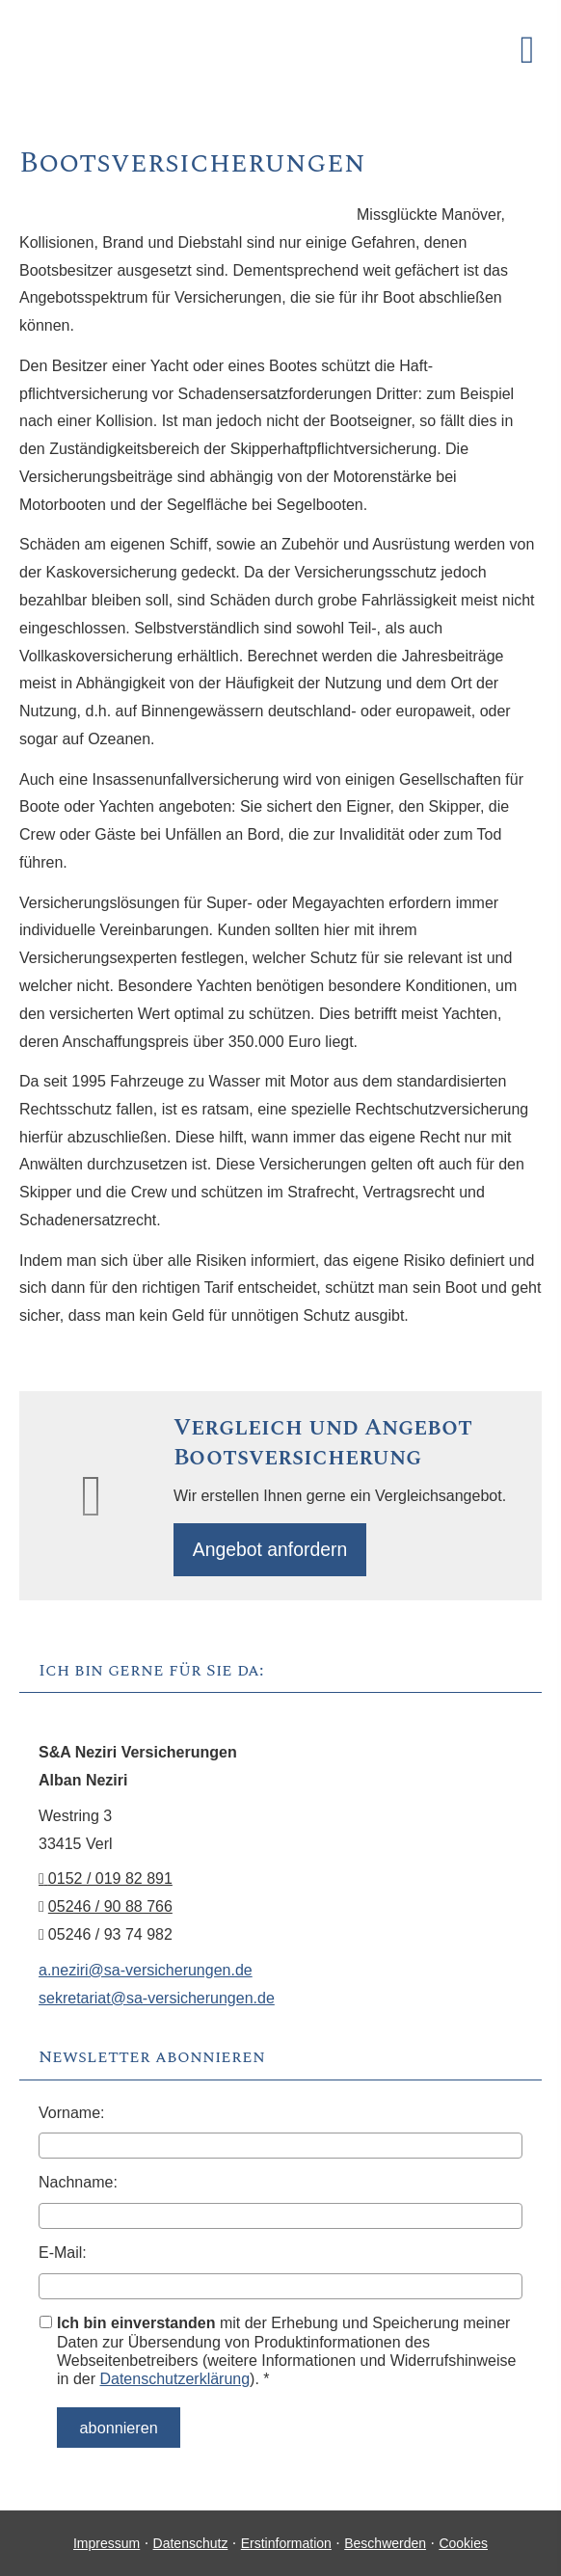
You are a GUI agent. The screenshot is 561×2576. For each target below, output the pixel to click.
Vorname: (71, 2115)
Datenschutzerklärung (174, 2382)
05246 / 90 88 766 (110, 1909)
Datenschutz (190, 2542)
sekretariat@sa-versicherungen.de (157, 2001)
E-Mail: (63, 2255)
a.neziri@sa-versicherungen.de (146, 1973)
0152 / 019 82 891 (106, 1882)
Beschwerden (385, 2542)
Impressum (106, 2542)
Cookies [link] (463, 2542)
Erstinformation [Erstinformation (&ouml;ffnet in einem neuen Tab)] (286, 2542)
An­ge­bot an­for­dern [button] (273, 1551)
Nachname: (78, 2185)
